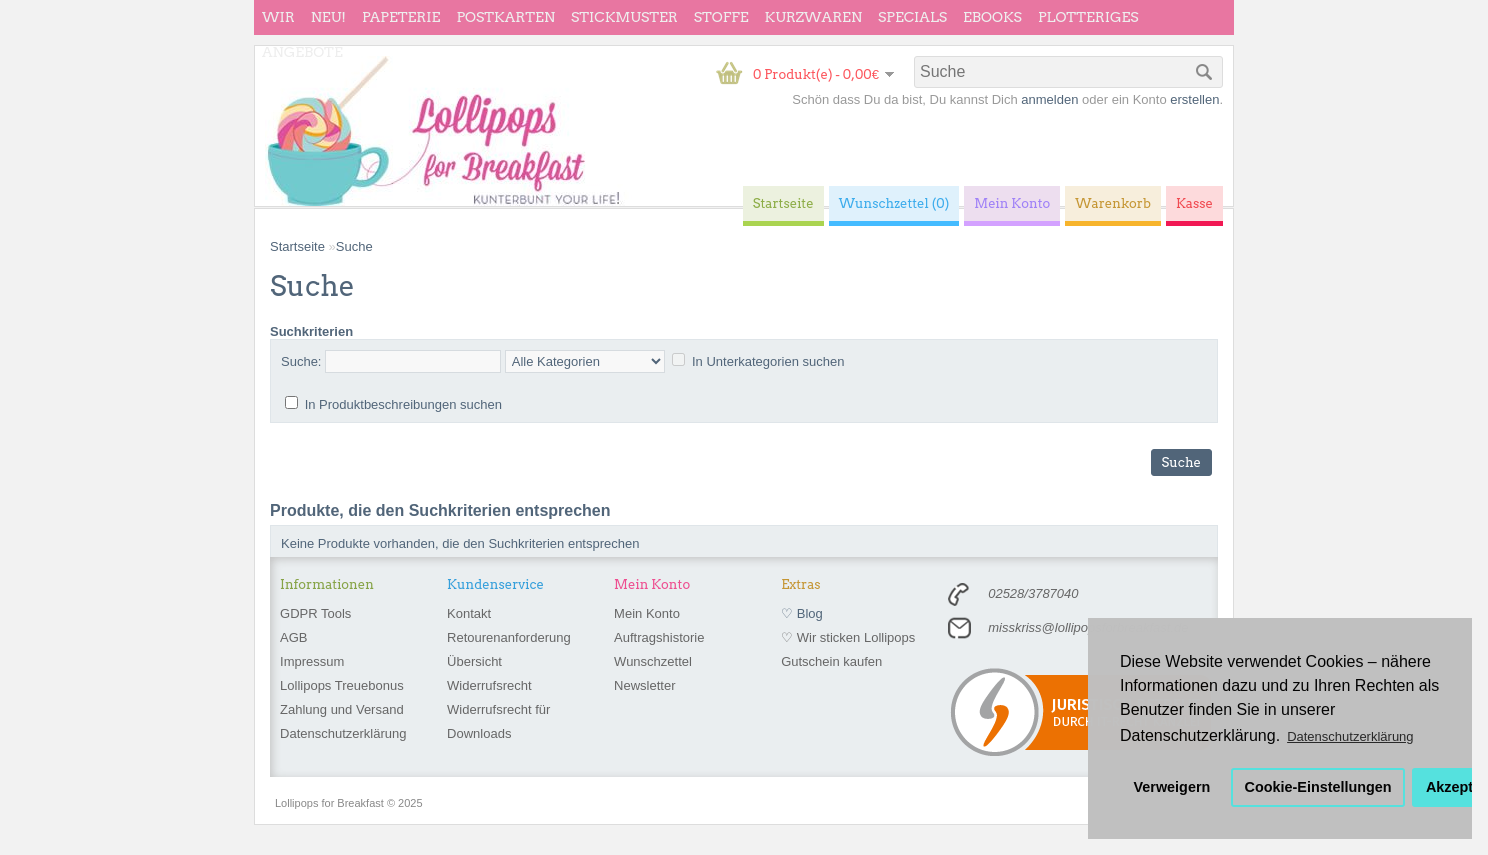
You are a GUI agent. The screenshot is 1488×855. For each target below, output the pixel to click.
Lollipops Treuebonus (342, 685)
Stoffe (721, 17)
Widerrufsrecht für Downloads (498, 721)
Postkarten (505, 17)
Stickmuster (624, 17)
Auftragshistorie (659, 637)
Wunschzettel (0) (894, 203)
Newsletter (644, 685)
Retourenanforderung (509, 637)
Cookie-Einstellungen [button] (1318, 787)
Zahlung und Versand (342, 709)
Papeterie (401, 17)
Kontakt (469, 613)
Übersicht (474, 661)
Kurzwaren (813, 17)
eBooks (992, 17)
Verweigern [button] (1172, 787)
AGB (293, 637)
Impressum (312, 661)
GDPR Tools (315, 613)
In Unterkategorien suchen (768, 361)
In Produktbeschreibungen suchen (403, 404)
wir (278, 17)
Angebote (302, 52)
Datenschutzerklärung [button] (1350, 736)
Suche (354, 246)
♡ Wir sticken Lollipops (848, 637)
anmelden (1049, 99)
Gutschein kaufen (831, 661)
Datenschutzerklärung (343, 733)
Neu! (328, 17)
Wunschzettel (653, 661)
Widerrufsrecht (489, 685)
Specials (912, 17)
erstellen (1194, 99)
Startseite (297, 246)
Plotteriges (1088, 17)
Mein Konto (647, 613)
